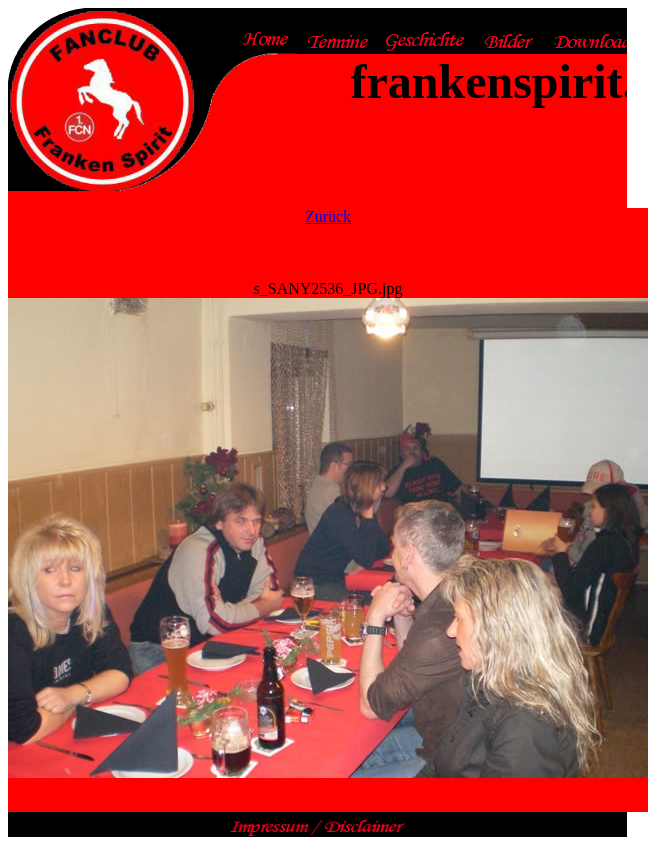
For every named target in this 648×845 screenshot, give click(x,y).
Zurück (328, 216)
